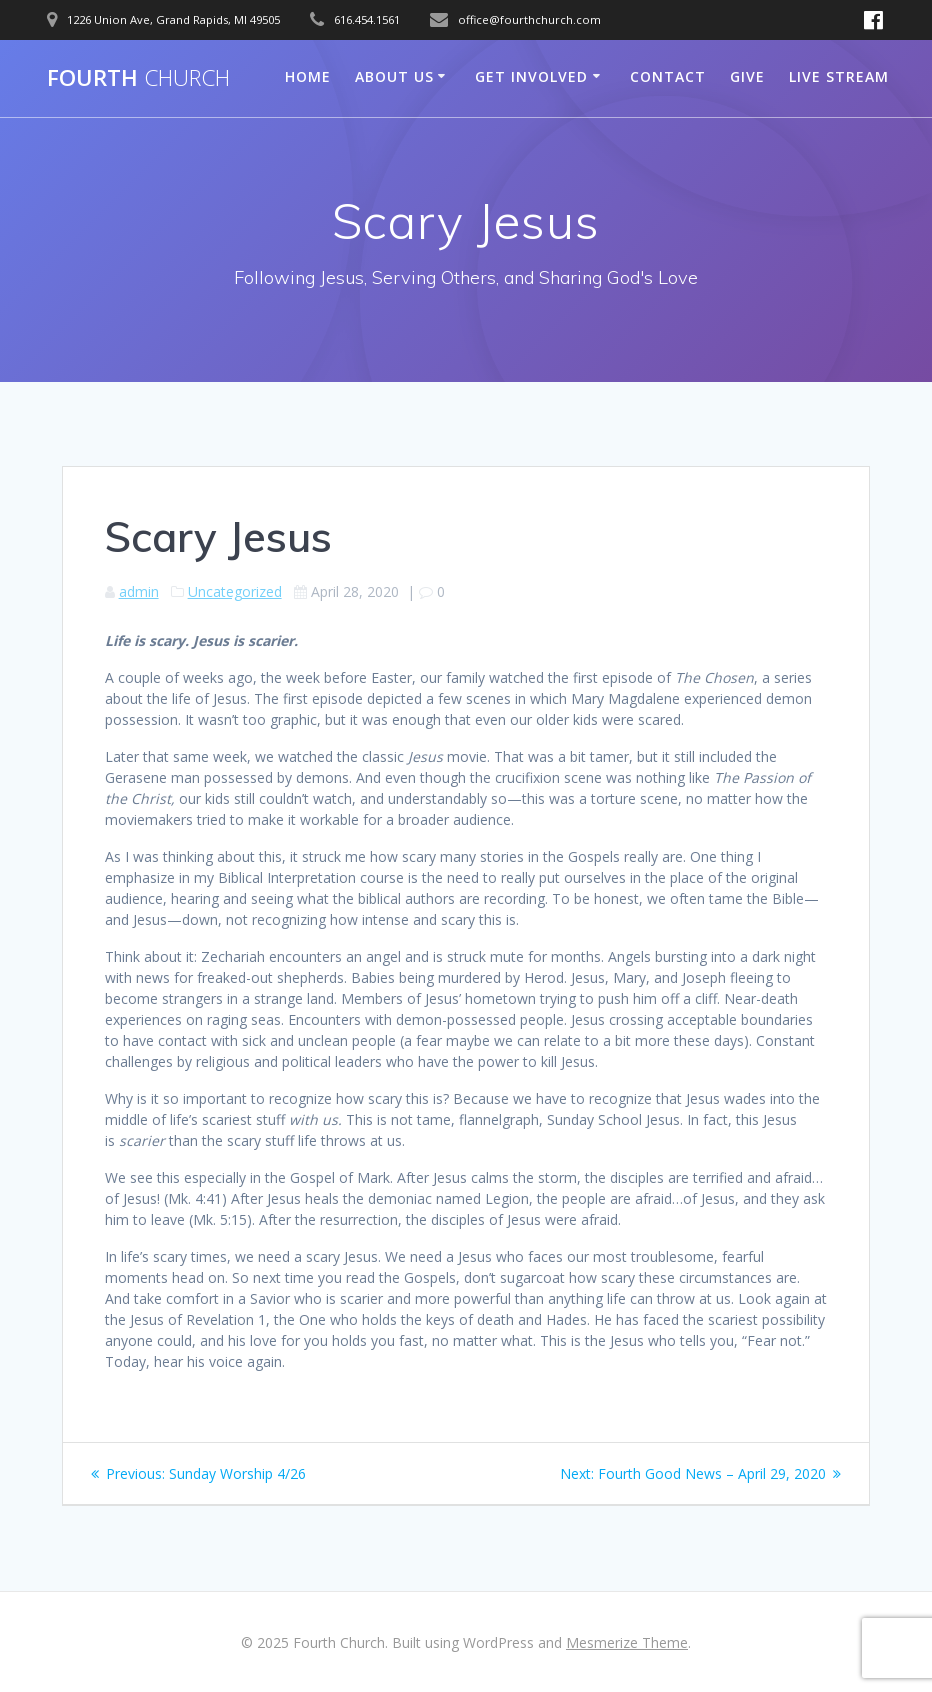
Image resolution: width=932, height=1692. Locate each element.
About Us (394, 76)
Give (747, 76)
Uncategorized (235, 591)
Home (308, 76)
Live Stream (839, 76)
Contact (668, 76)
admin (139, 591)
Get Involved (531, 76)
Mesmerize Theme (627, 1642)
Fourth (138, 78)
